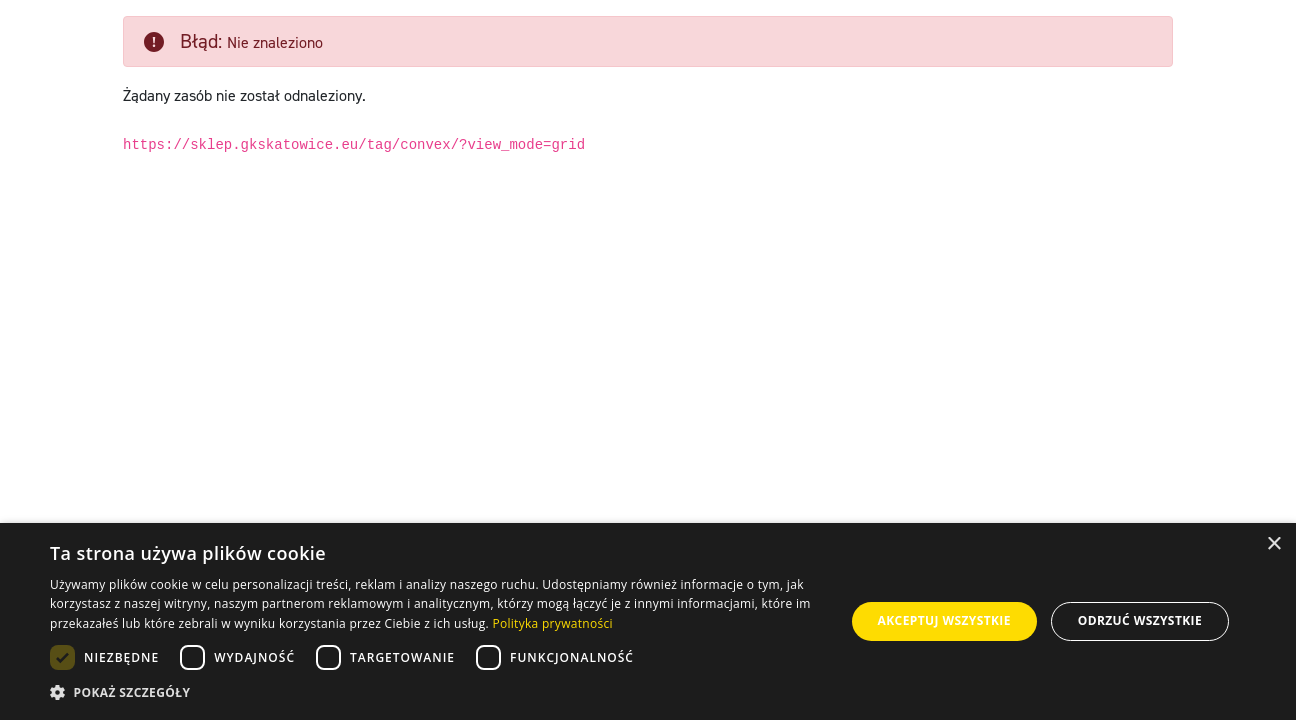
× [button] (1273, 544)
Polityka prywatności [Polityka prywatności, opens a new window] (552, 623)
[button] (435, 693)
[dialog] (648, 621)
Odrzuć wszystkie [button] (1140, 620)
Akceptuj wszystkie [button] (944, 620)
